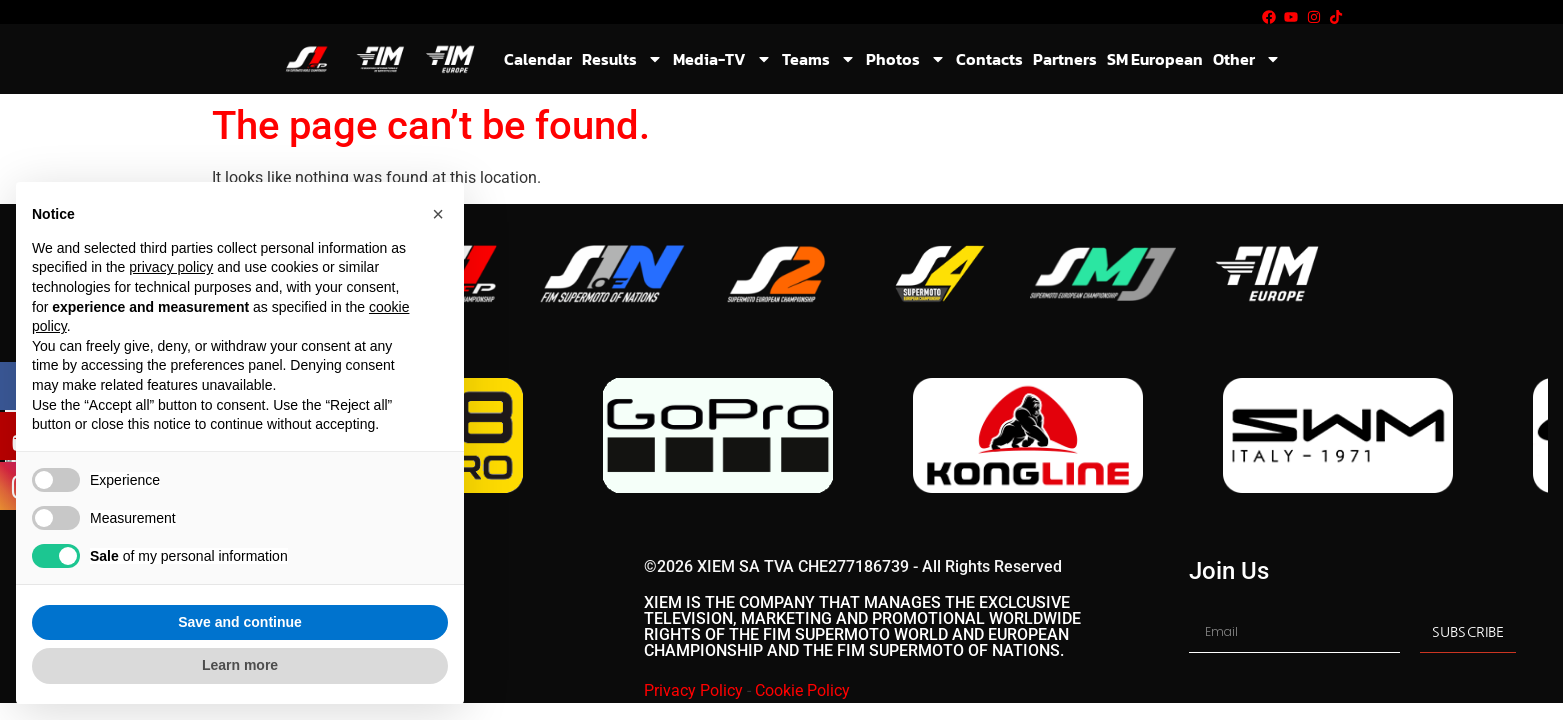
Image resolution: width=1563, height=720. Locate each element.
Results (622, 59)
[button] (438, 214)
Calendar (538, 59)
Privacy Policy (693, 690)
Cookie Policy (802, 690)
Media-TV (722, 59)
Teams (819, 59)
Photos (906, 59)
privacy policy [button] (171, 267)
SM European (1155, 59)
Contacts (989, 59)
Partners (1065, 59)
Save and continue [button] (240, 622)
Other (1247, 59)
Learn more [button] (240, 665)
